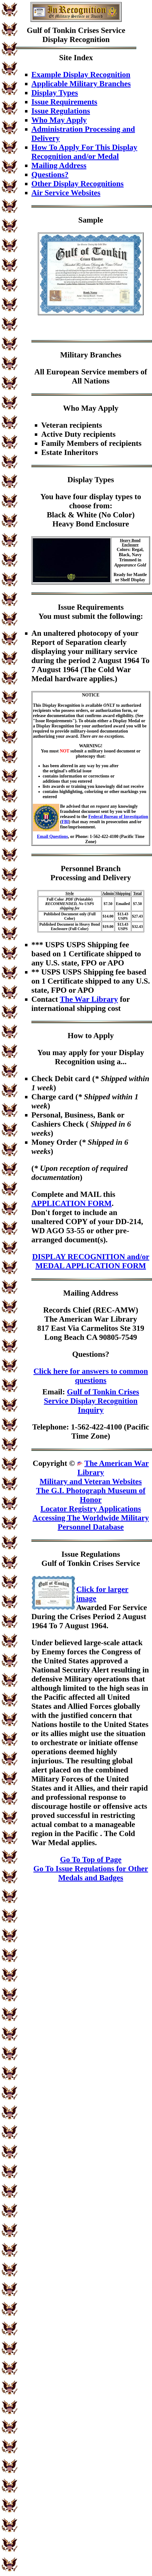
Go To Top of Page (91, 1859)
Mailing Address (58, 165)
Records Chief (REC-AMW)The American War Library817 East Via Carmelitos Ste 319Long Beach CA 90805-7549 (90, 1323)
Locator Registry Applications (90, 1508)
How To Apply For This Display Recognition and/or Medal (84, 152)
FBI (65, 821)
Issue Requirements (64, 101)
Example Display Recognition (80, 74)
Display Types (54, 92)
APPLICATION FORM (71, 1203)
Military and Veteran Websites (91, 1481)
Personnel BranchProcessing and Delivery (91, 873)
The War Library (89, 999)
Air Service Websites (65, 192)
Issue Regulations (60, 110)
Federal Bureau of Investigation (118, 816)
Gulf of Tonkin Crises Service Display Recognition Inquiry (91, 1400)
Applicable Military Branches (81, 83)
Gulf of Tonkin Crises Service (76, 30)
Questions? (49, 174)
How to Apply (91, 1035)
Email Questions (52, 836)
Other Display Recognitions (77, 183)
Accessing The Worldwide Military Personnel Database (91, 1522)
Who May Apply (59, 119)
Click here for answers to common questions (90, 1376)
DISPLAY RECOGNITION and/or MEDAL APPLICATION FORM (90, 1261)
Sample (90, 219)
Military (74, 354)
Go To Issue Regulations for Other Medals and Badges (90, 1873)
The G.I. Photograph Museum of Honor (90, 1495)
